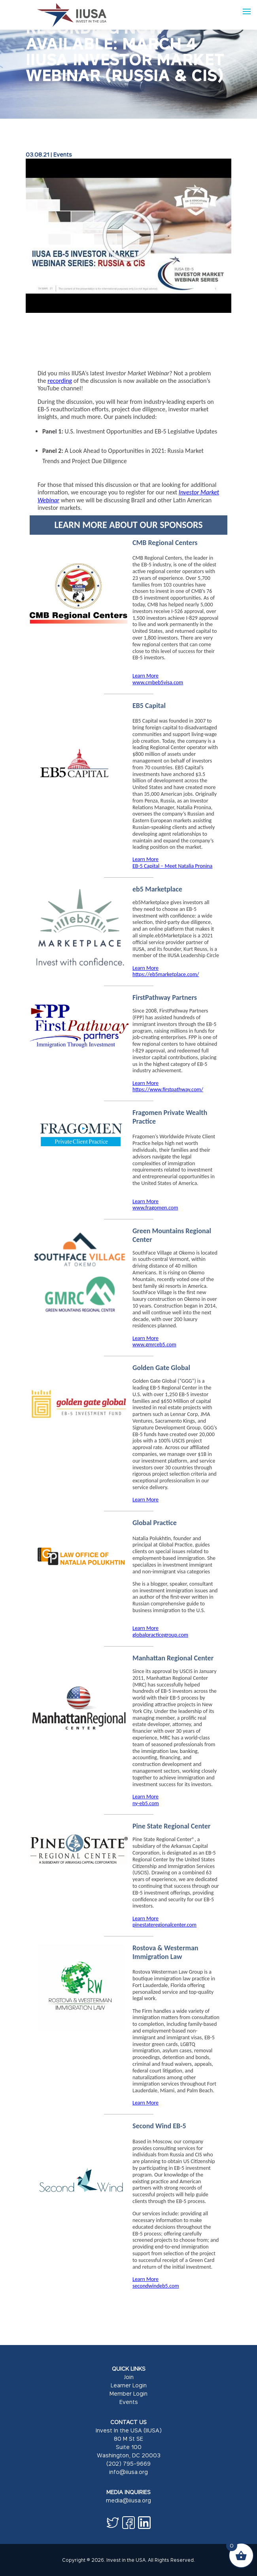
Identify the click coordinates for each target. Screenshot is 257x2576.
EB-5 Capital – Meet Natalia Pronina (172, 866)
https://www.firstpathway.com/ (167, 1089)
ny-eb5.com (145, 1803)
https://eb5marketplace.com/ (165, 974)
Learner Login (129, 2385)
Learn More (145, 675)
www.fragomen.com (155, 1207)
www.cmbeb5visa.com (157, 682)
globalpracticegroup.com (160, 1635)
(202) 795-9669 (128, 2463)
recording (59, 380)
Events (62, 154)
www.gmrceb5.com (154, 1344)
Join (129, 2376)
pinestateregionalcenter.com (164, 1924)
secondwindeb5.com (155, 2286)
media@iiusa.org (128, 2500)
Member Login (128, 2393)
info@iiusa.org (128, 2471)
